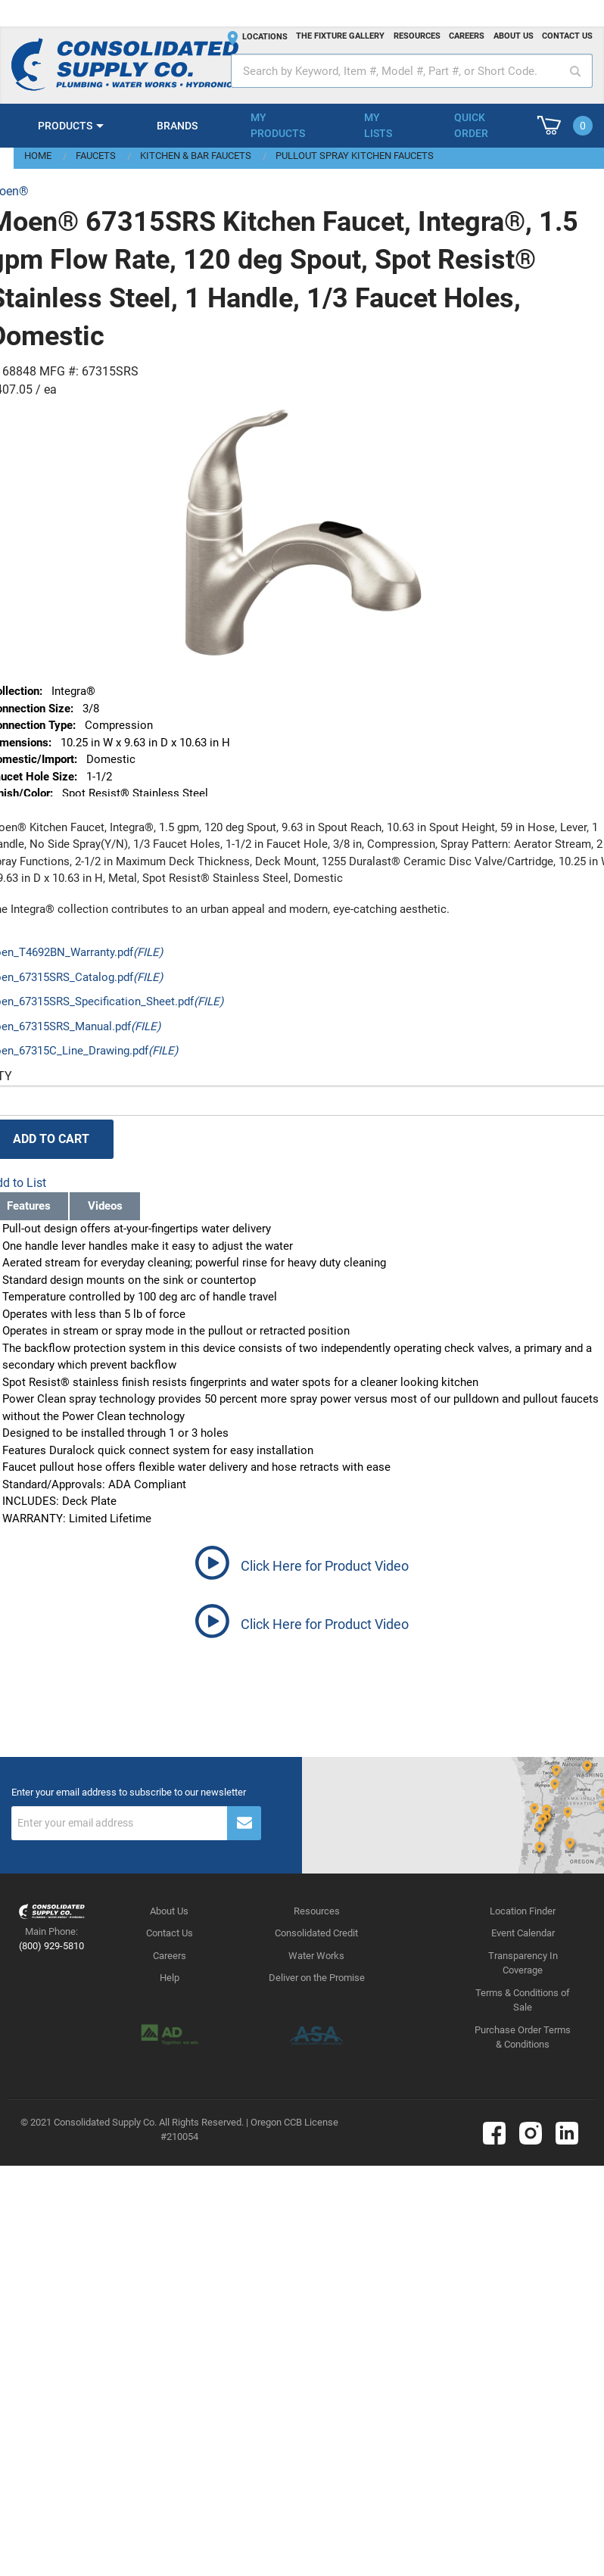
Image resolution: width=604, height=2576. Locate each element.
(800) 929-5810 (51, 1945)
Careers (466, 36)
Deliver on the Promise (317, 1977)
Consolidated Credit (316, 1933)
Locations (265, 37)
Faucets (96, 155)
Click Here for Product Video (325, 1566)
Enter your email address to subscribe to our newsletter (128, 1792)
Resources (417, 36)
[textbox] (412, 71)
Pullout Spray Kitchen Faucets (355, 155)
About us (513, 36)
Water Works (316, 1955)
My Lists (378, 125)
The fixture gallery (340, 36)
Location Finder (523, 1911)
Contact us (567, 36)
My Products (278, 125)
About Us (169, 1911)
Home (37, 155)
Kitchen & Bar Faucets (195, 155)
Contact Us (169, 1933)
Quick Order (471, 125)
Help (169, 1977)
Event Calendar (523, 1933)
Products (65, 126)
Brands (177, 126)
